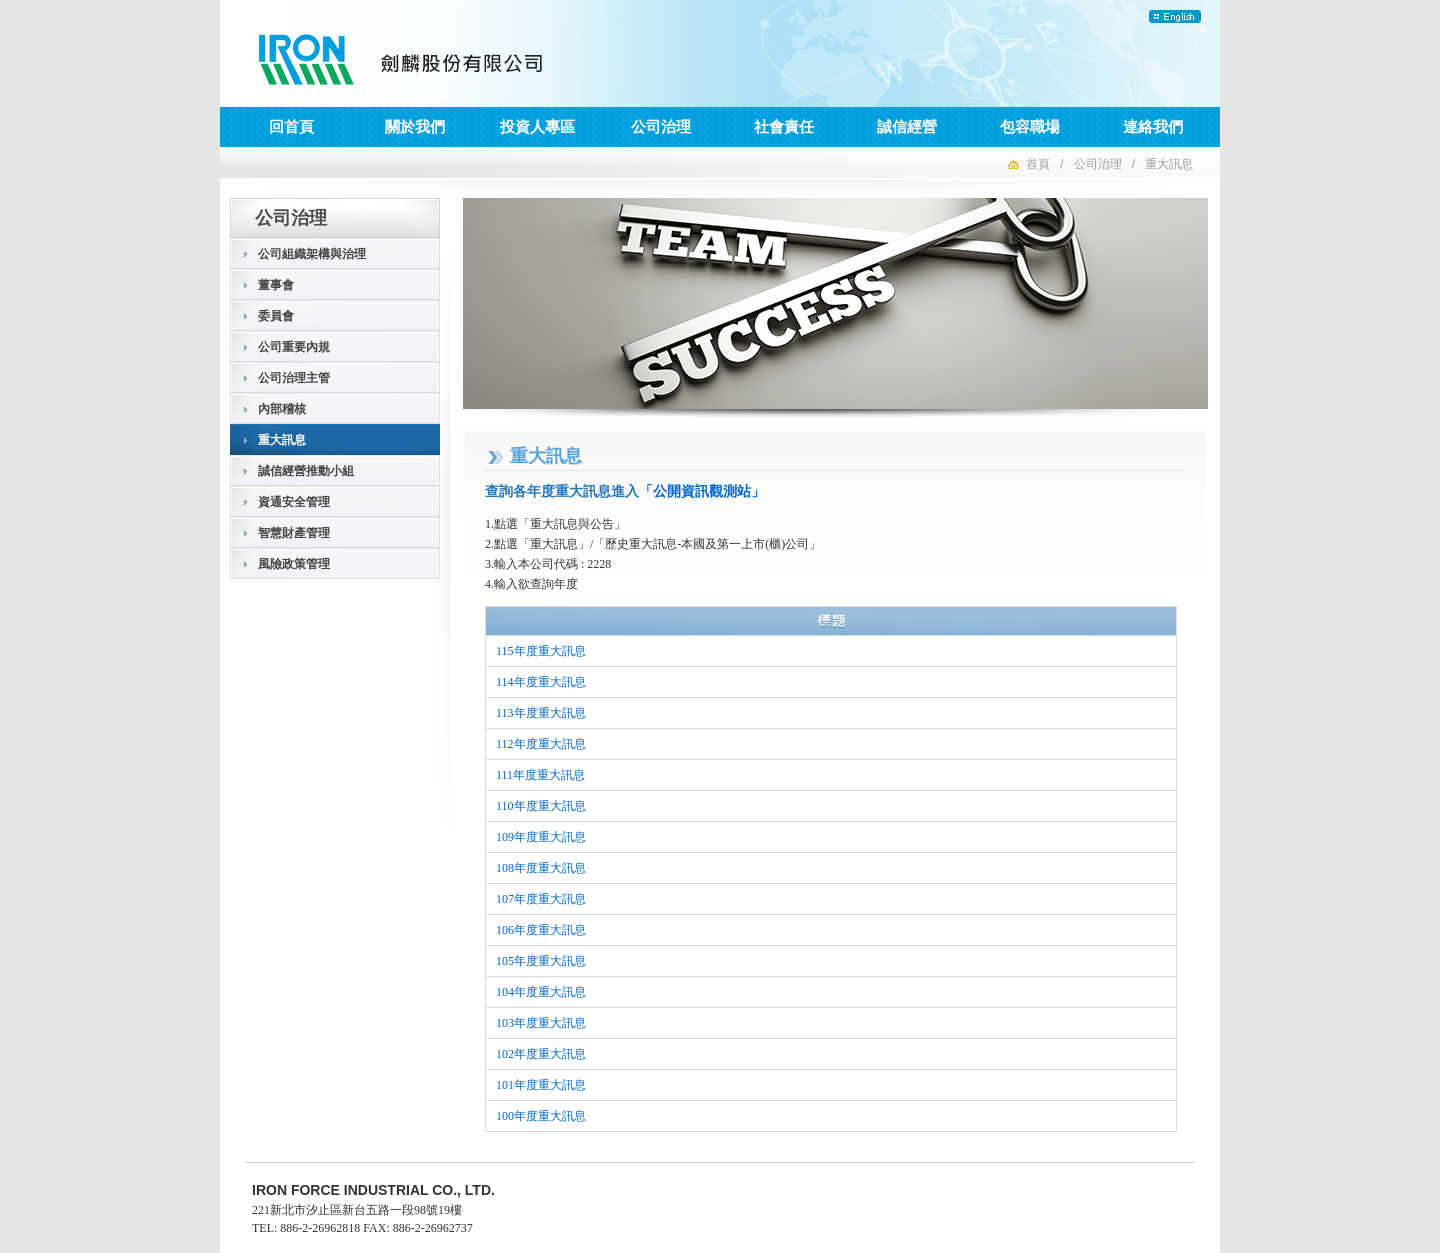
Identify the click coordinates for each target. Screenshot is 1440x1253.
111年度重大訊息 (540, 775)
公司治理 (661, 127)
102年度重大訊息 (541, 1054)
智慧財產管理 (294, 533)
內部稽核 (282, 409)
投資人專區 (537, 127)
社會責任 (784, 127)
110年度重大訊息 (541, 806)
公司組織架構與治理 (312, 254)
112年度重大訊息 (541, 744)
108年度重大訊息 (541, 868)
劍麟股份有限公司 (402, 60)
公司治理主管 (294, 378)
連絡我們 (1153, 127)
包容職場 (1030, 127)
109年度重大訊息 (541, 837)
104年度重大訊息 (541, 992)
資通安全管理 (294, 502)
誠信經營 (907, 127)
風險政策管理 (294, 564)
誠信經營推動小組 (306, 471)
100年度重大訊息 (541, 1116)
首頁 (1038, 164)
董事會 (276, 285)
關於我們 (415, 127)
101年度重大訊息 (541, 1085)
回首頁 (291, 127)
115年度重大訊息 (541, 651)
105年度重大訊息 (541, 961)
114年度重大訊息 (541, 682)
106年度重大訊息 (541, 930)
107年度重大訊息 (541, 899)
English (1175, 16)
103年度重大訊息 (541, 1023)
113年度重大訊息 (541, 713)
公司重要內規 (294, 347)
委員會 (276, 316)
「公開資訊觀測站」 (702, 491)
